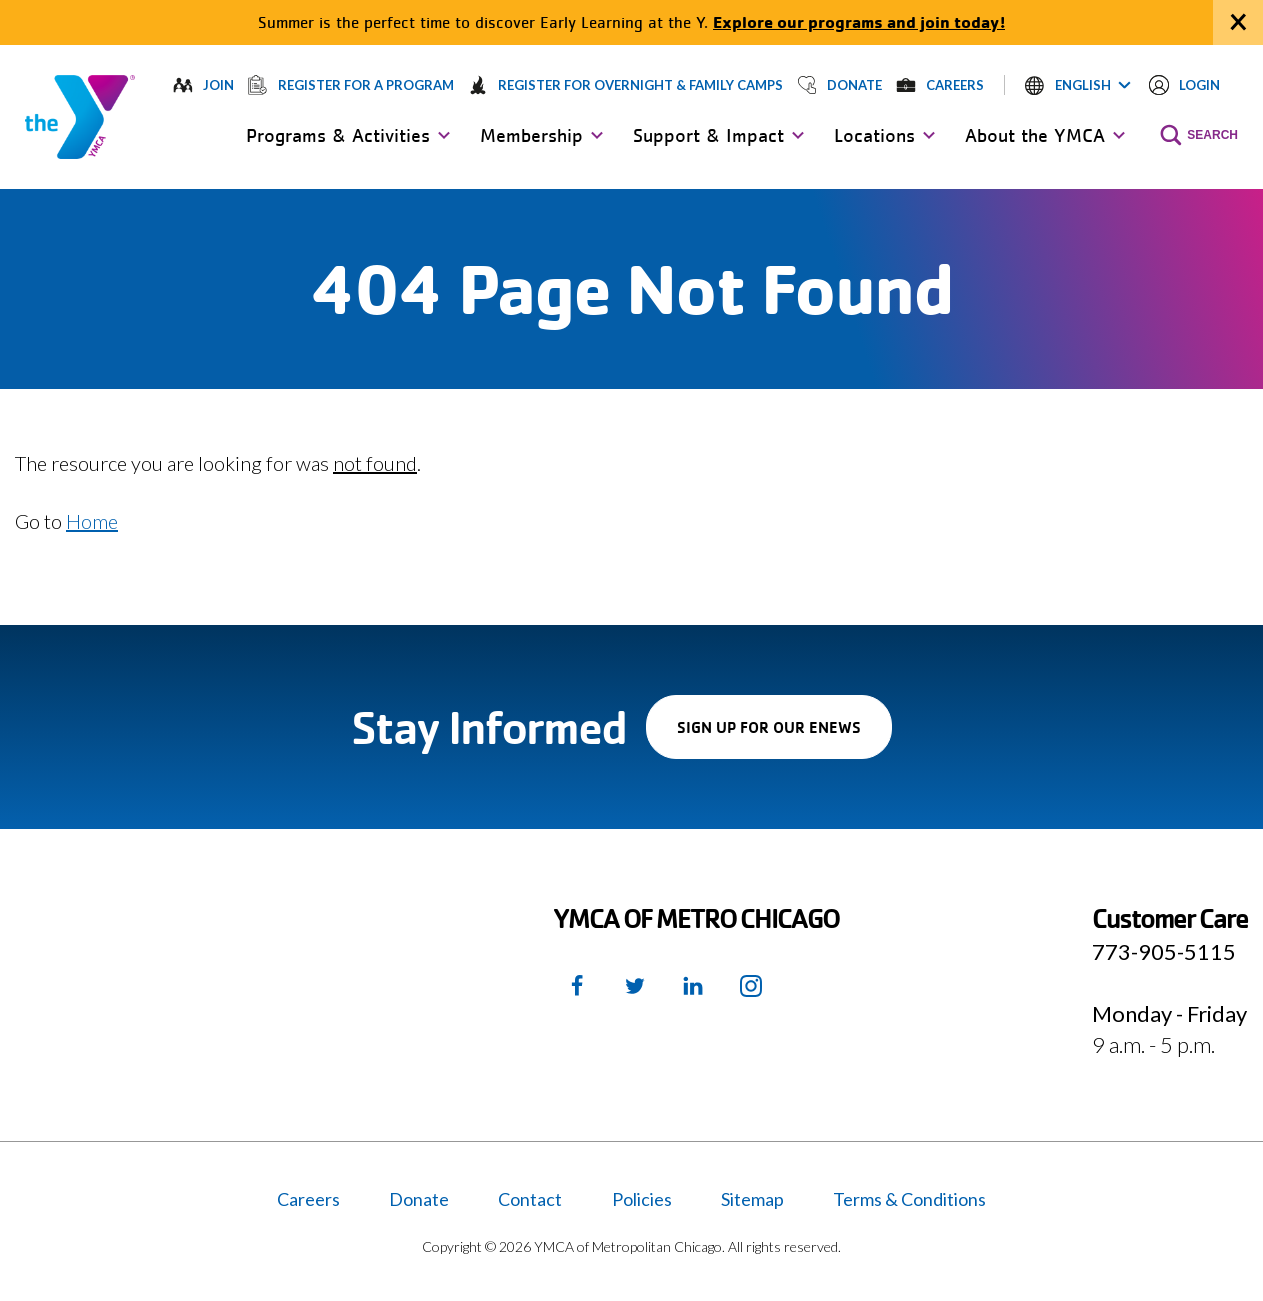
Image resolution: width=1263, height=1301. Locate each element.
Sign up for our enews (784, 737)
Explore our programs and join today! (859, 21)
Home (92, 521)
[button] (1078, 85)
